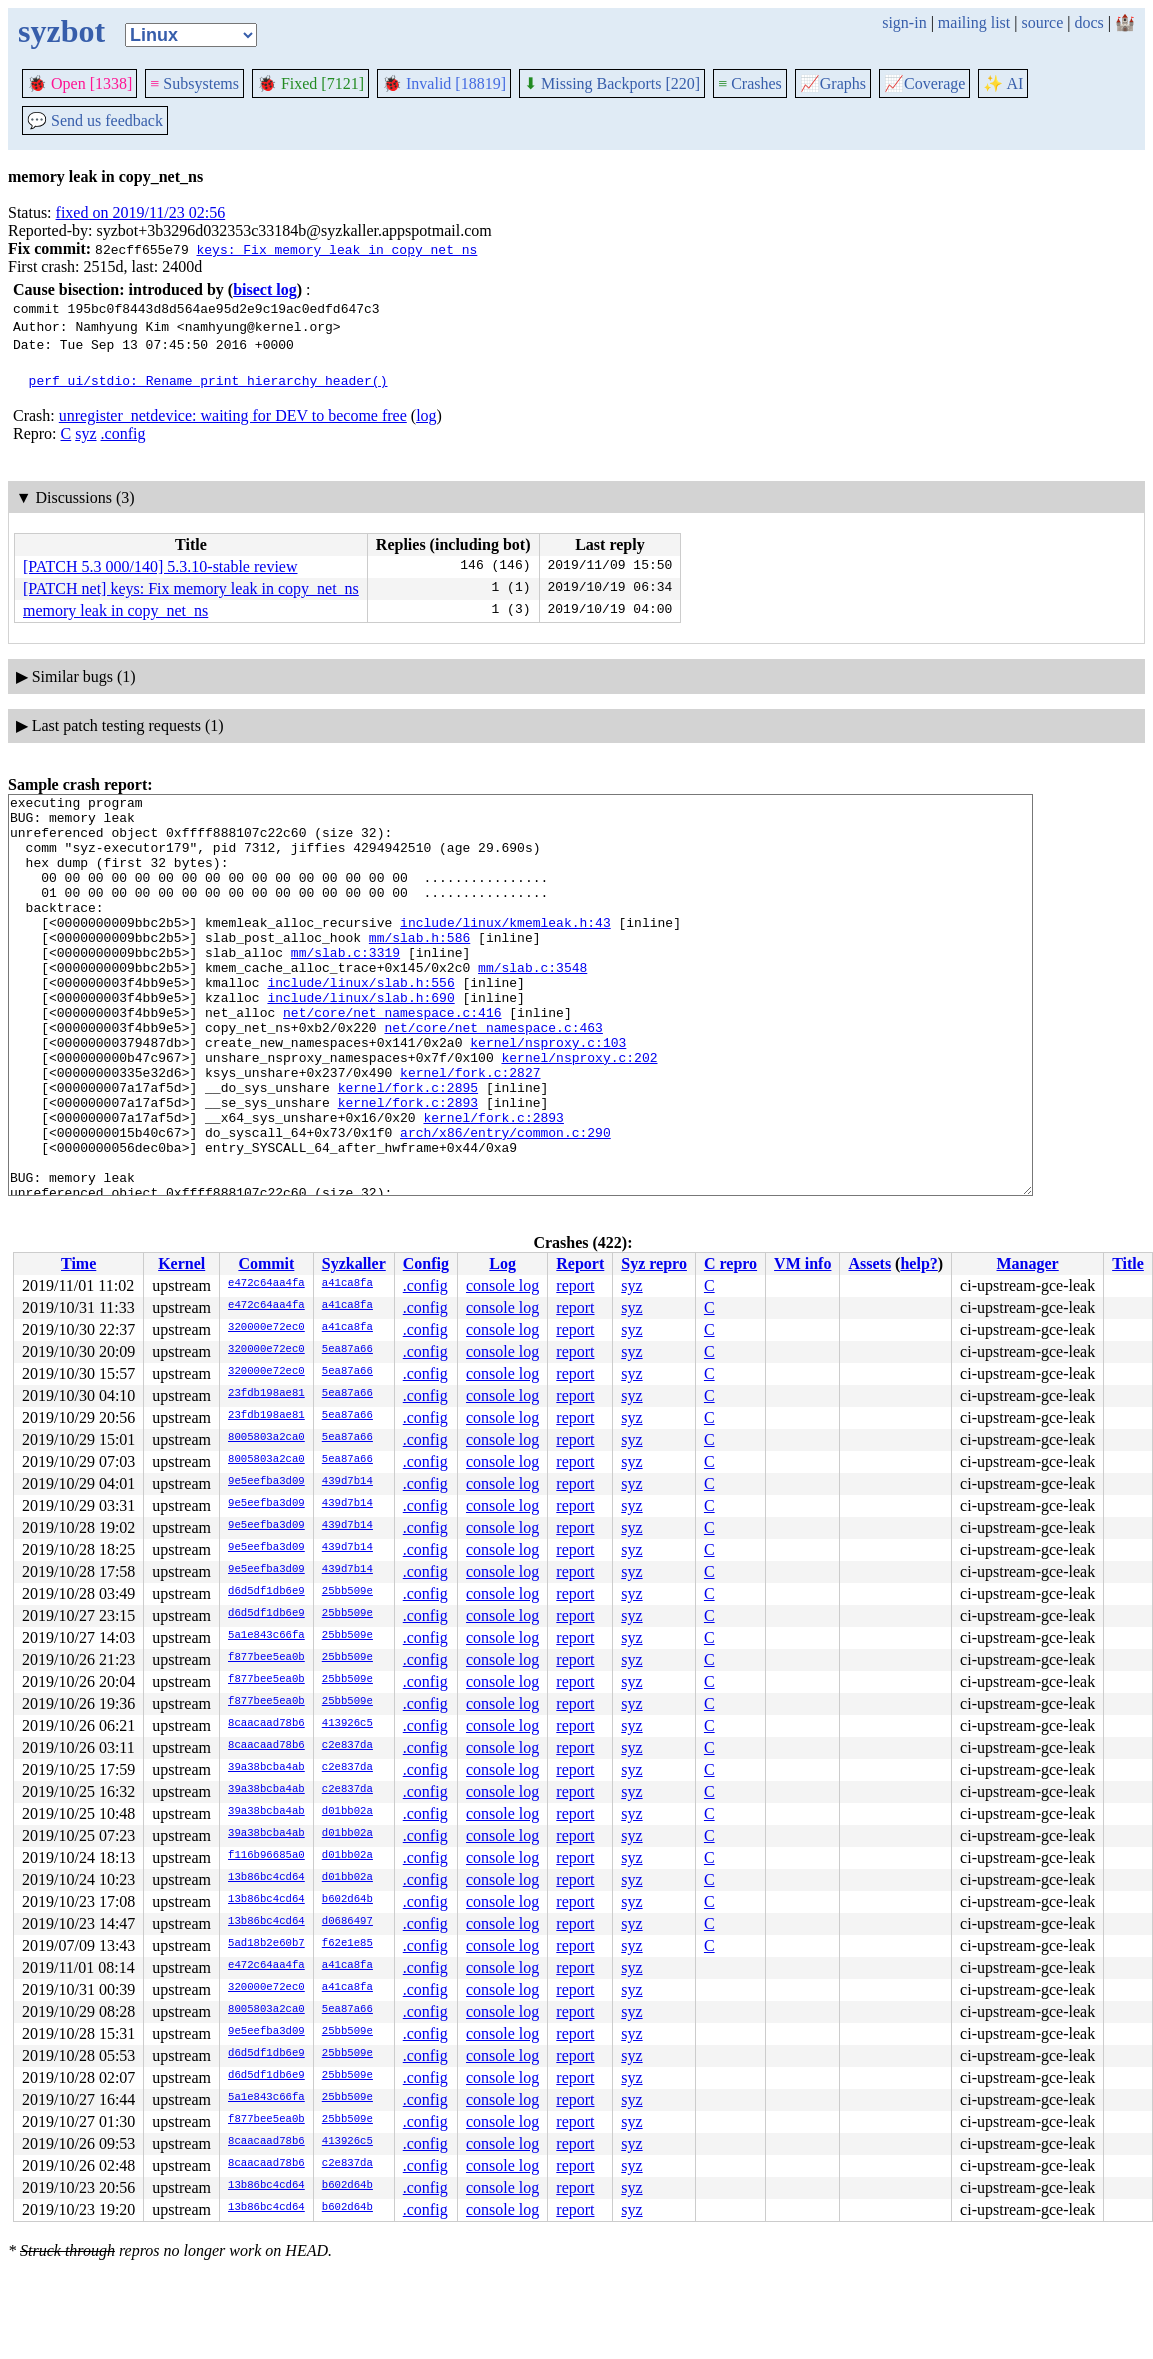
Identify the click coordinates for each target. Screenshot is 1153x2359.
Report (580, 1263)
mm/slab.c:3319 (345, 985)
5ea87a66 (347, 1350)
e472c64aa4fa (266, 1284)
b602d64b (347, 1900)
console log (502, 1285)
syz (85, 433)
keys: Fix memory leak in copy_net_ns (336, 249)
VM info (802, 1263)
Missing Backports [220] (612, 83)
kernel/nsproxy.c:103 (548, 1093)
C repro (730, 1263)
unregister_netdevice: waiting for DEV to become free (233, 415)
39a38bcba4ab (266, 1768)
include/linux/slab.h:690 (360, 1039)
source (1043, 22)
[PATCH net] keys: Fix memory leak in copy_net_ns (191, 588)
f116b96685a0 (266, 1856)
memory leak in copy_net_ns (115, 610)
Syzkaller (354, 1263)
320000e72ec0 (266, 1328)
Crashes (750, 83)
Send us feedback (95, 120)
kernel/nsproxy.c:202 (579, 1111)
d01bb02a (347, 1812)
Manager (1028, 1263)
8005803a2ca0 (266, 1438)
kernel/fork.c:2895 (408, 1147)
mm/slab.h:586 (419, 967)
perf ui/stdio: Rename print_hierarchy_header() (208, 380)
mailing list (974, 22)
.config (123, 433)
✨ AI (1003, 83)
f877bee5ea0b (266, 1658)
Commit (266, 1263)
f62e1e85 (347, 1944)
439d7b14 (347, 1482)
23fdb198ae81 (266, 1394)
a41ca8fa (347, 1284)
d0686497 (347, 1922)
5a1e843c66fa (266, 1636)
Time (78, 1263)
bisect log (265, 289)
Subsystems (194, 83)
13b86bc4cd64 (266, 1878)
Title (1128, 1263)
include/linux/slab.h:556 (360, 1021)
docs (1088, 22)
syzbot (61, 31)
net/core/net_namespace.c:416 (392, 1057)
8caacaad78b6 (266, 1724)
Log (502, 1263)
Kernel (181, 1263)
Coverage (924, 83)
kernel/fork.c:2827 (470, 1129)
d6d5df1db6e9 (266, 1592)
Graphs (833, 83)
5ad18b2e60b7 (266, 1944)
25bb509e (347, 1592)
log (426, 415)
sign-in (904, 22)
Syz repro (654, 1263)
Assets (869, 1263)
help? (918, 1263)
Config (426, 1263)
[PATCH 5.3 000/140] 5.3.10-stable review (160, 566)
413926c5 (347, 1724)
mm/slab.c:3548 (532, 1003)
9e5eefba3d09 (266, 1482)
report (575, 1285)
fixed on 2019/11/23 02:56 (141, 212)
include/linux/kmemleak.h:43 (505, 949)
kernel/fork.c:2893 (408, 1165)
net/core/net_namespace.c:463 (493, 1075)
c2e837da (347, 1746)
